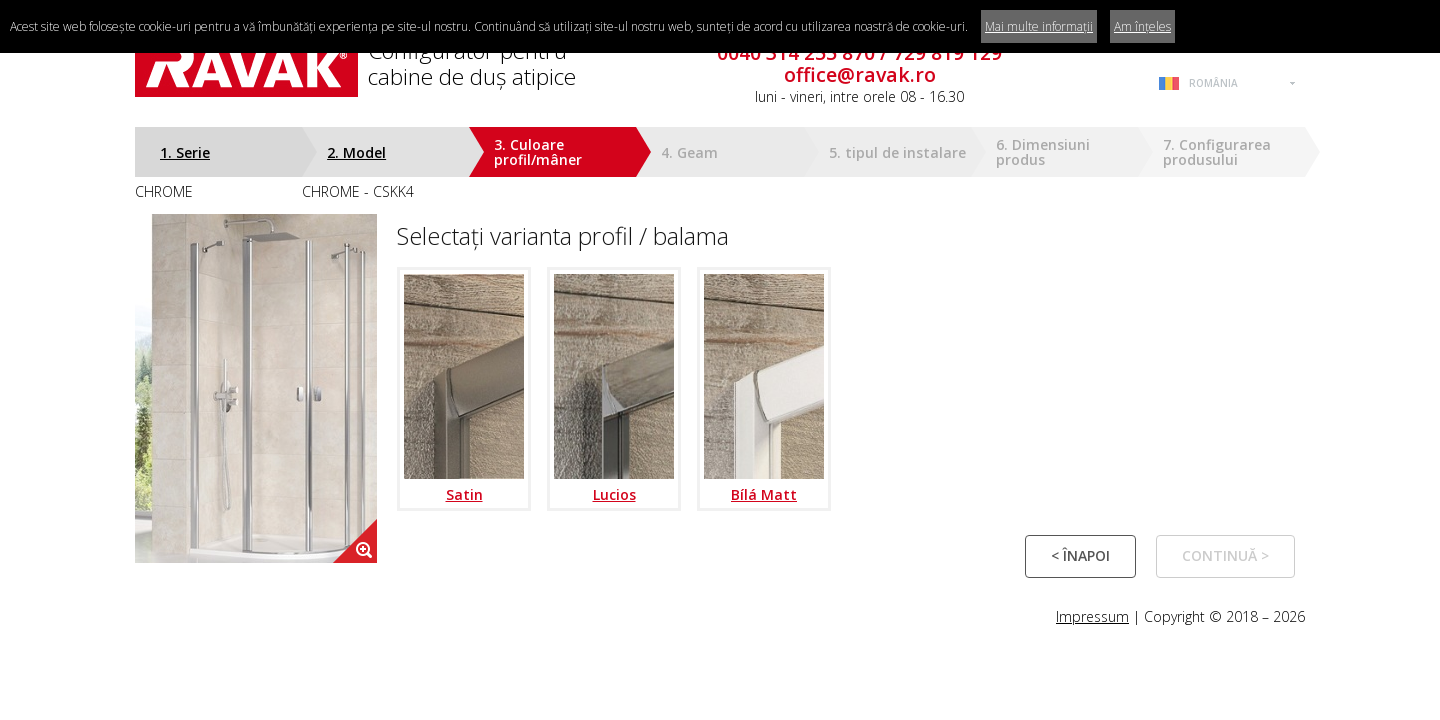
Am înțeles (1142, 26)
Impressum (1092, 616)
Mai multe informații (1039, 26)
